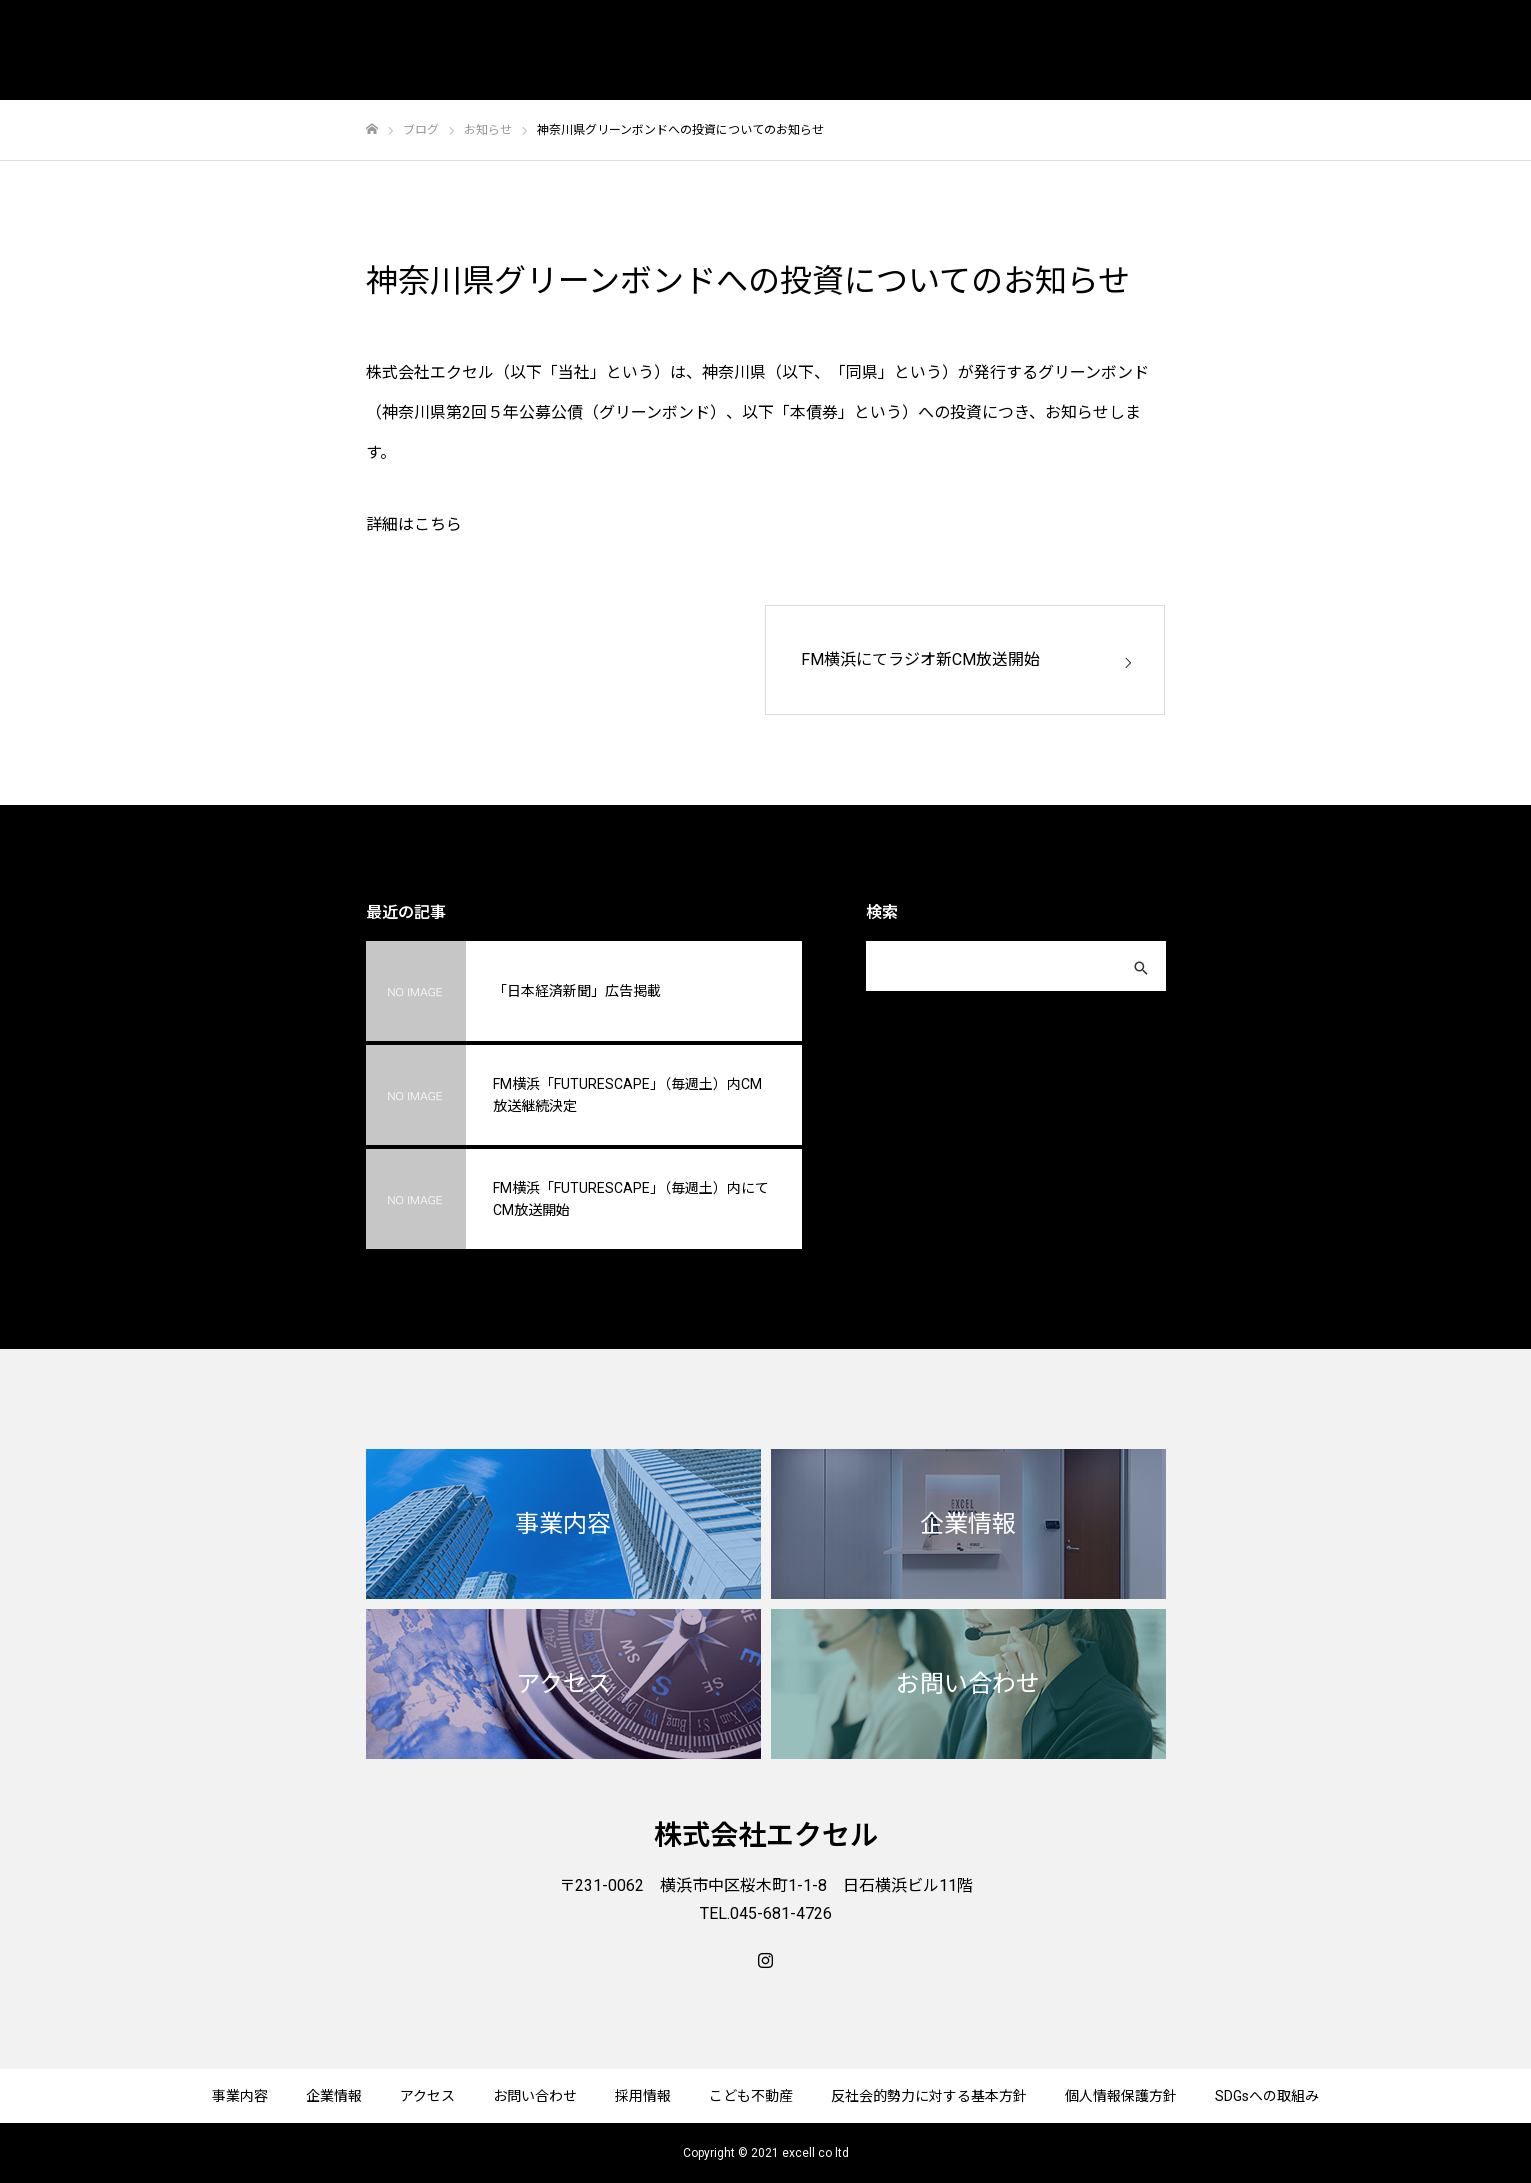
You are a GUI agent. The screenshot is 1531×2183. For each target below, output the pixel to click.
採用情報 (643, 2096)
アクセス (427, 2096)
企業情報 (334, 2096)
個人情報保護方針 (1121, 2096)
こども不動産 (751, 2096)
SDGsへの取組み (1267, 2096)
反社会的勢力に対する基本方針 (929, 2096)
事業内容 (240, 2096)
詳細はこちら (414, 524)
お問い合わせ (535, 2096)
